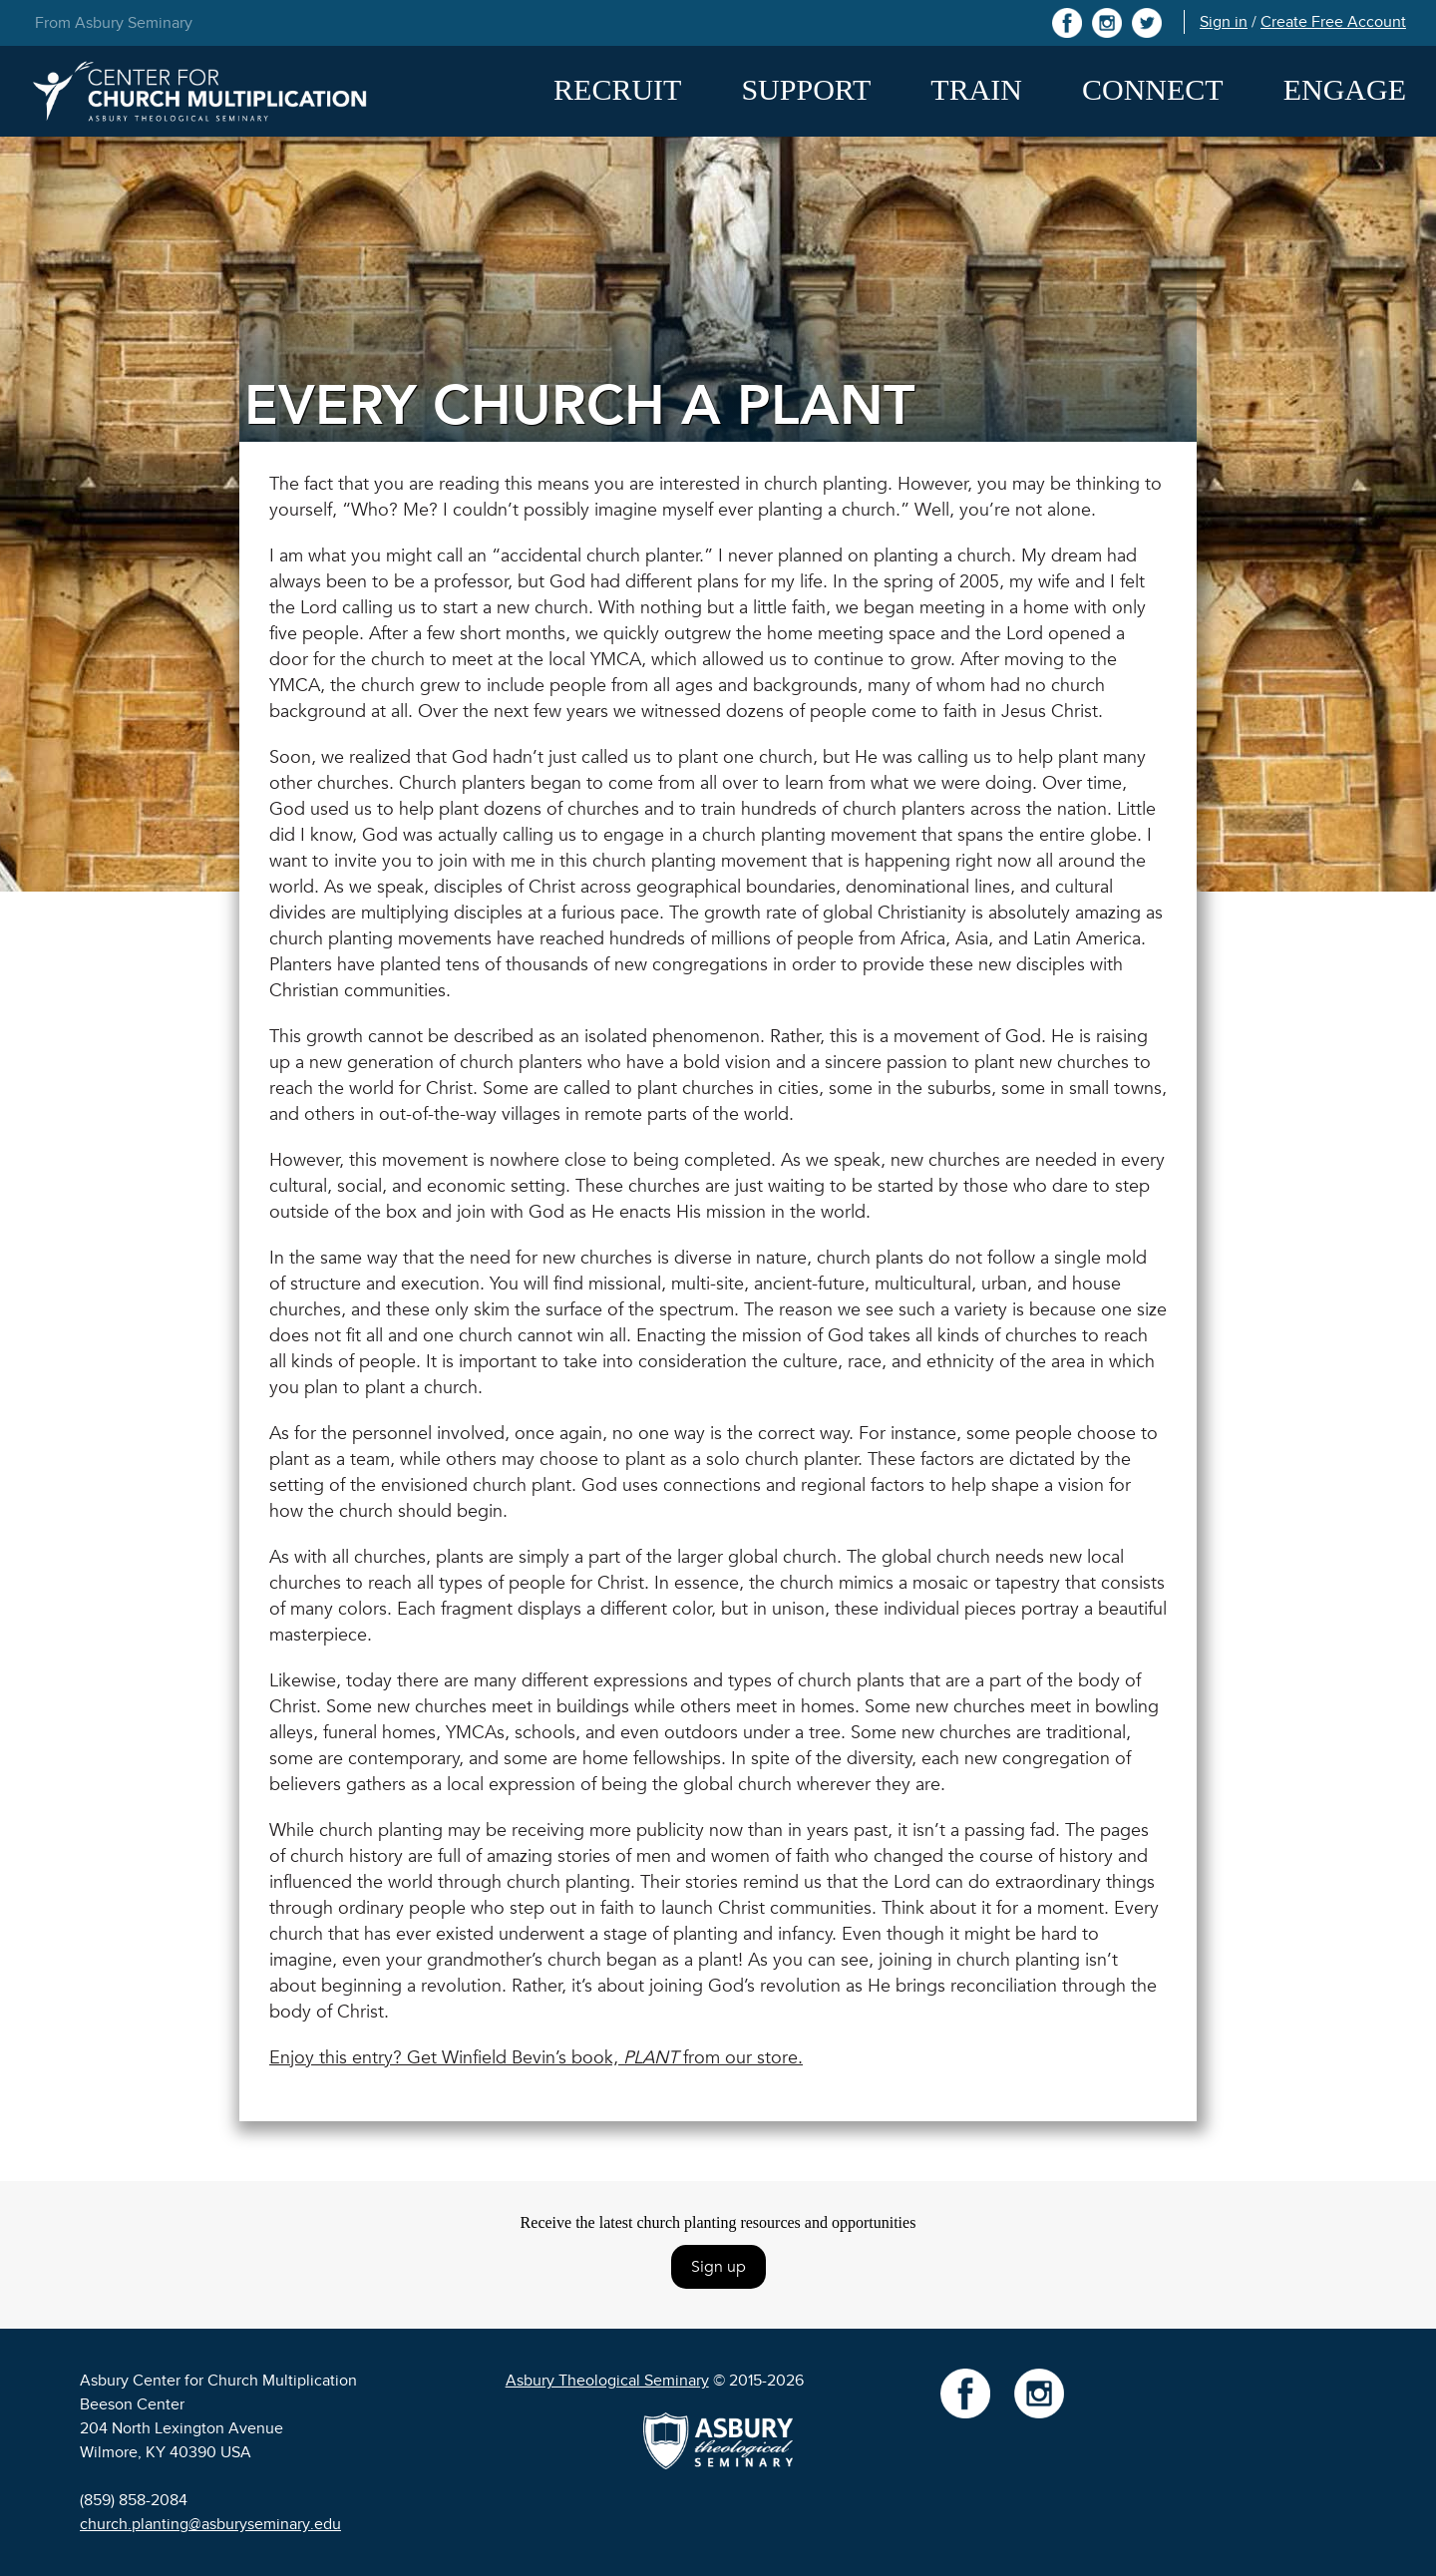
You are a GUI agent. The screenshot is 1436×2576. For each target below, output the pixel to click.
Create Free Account (1333, 22)
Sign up (718, 2267)
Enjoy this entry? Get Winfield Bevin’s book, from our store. (536, 2057)
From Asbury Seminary (113, 23)
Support (806, 89)
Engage (1344, 89)
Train (976, 89)
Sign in (1224, 22)
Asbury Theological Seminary (607, 2381)
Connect (1153, 89)
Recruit (617, 89)
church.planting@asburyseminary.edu (210, 2524)
